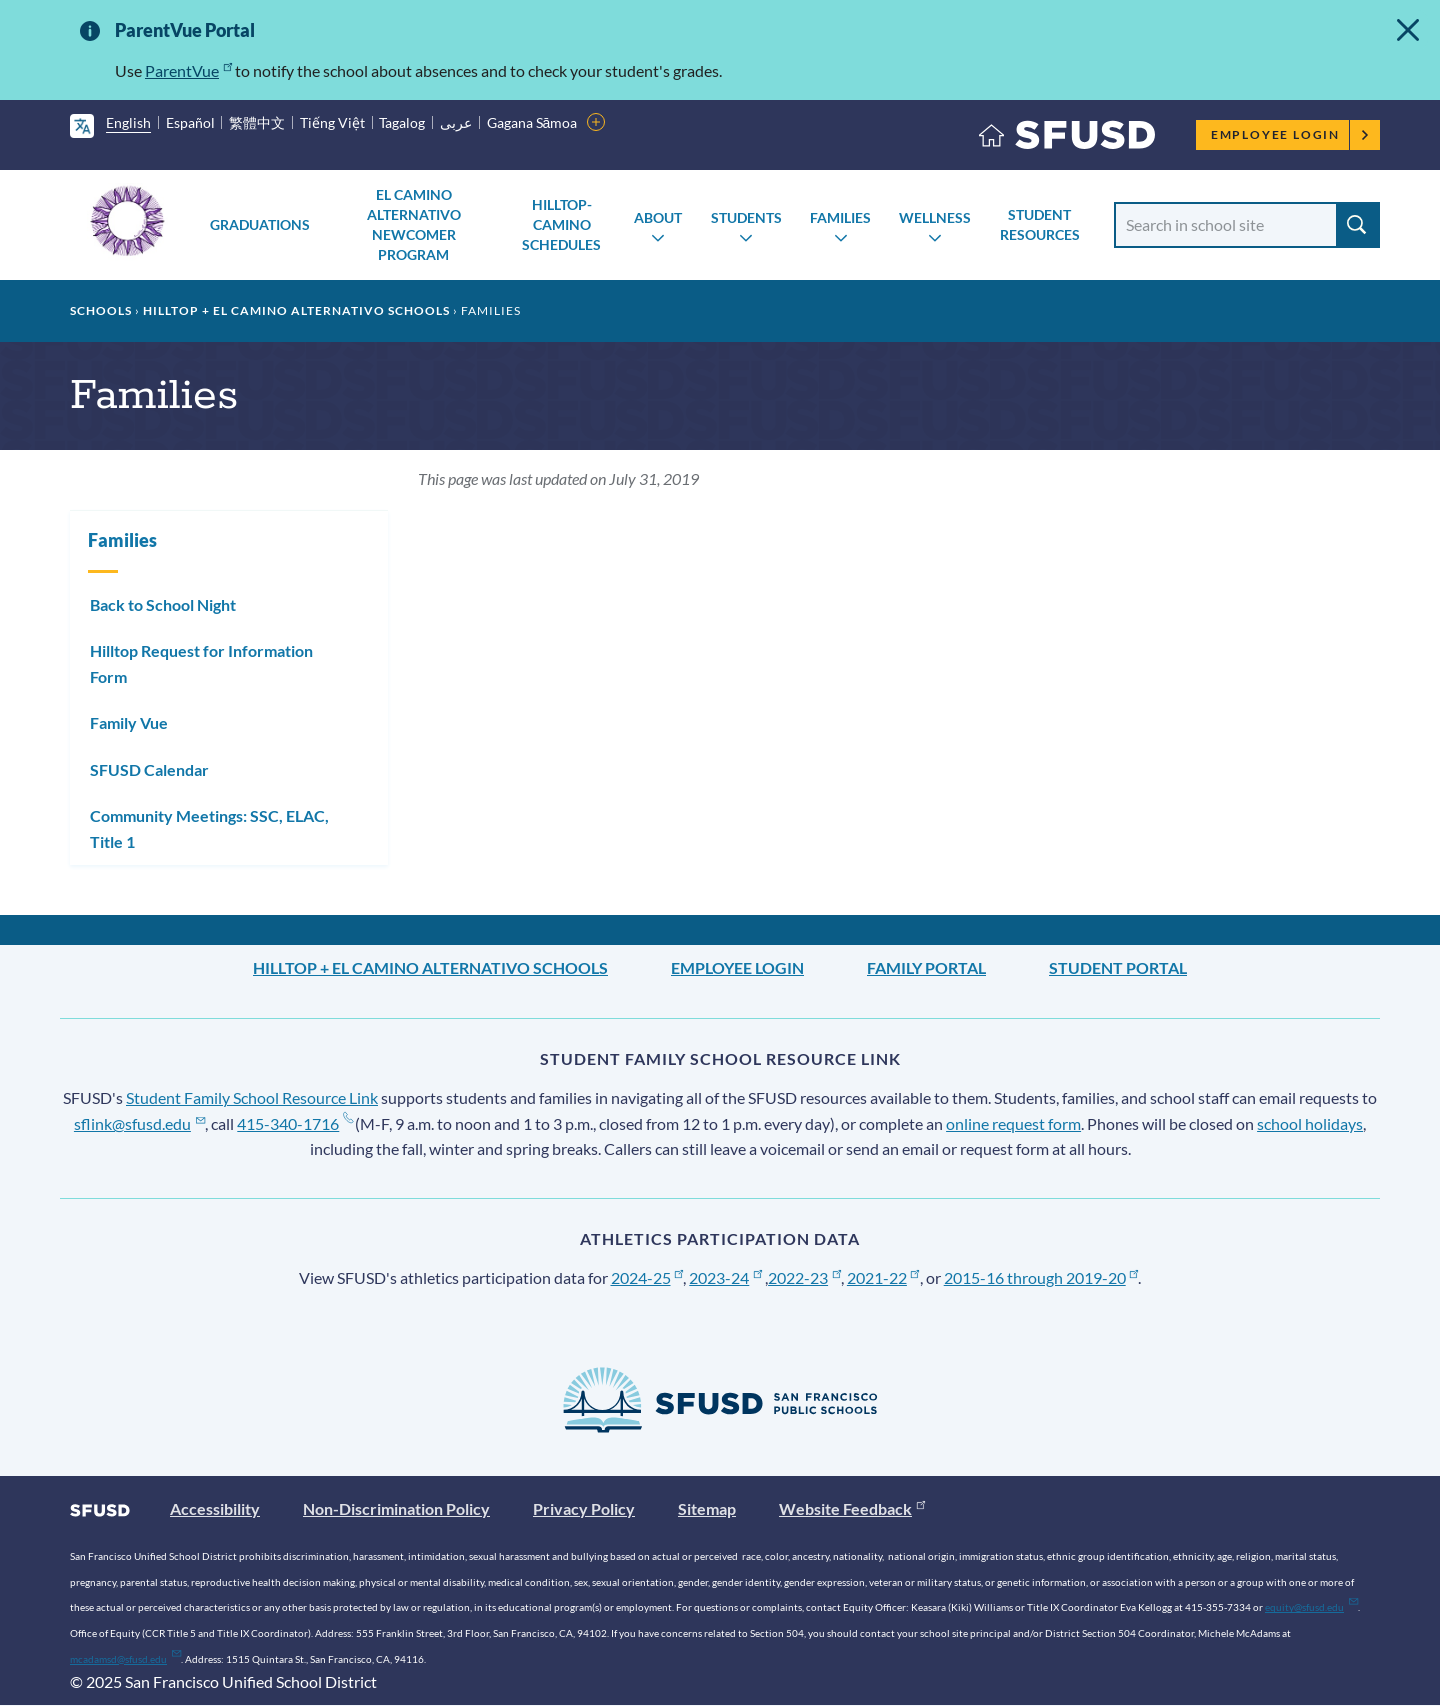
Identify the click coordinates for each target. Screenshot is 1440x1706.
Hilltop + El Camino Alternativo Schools (296, 310)
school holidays (1310, 1123)
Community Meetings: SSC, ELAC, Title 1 (209, 828)
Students (746, 217)
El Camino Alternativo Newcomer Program (414, 224)
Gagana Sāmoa (532, 122)
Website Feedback (852, 1508)
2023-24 (725, 1277)
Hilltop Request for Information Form (201, 663)
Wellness (935, 217)
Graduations (260, 224)
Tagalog (402, 122)
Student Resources (1040, 224)
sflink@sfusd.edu (139, 1123)
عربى (456, 122)
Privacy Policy (584, 1508)
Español (190, 122)
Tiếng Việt (332, 122)
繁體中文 (257, 122)
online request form (1013, 1123)
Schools (101, 310)
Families (840, 217)
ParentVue (188, 70)
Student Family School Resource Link (252, 1097)
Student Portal (1118, 967)
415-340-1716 (294, 1123)
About (658, 217)
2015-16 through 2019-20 (1041, 1277)
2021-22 (883, 1277)
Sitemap (707, 1508)
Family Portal (926, 967)
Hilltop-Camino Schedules (561, 224)
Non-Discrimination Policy (396, 1508)
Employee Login (1290, 134)
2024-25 (647, 1277)
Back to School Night (163, 604)
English (128, 122)
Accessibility (215, 1508)
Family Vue (129, 722)
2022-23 (804, 1277)
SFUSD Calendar (149, 769)
